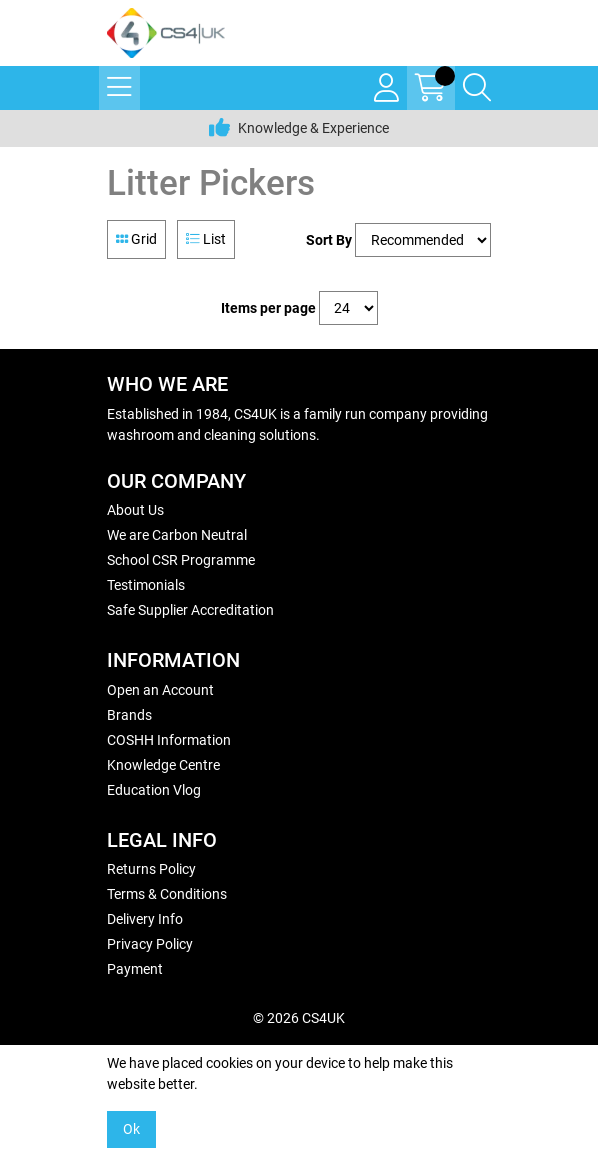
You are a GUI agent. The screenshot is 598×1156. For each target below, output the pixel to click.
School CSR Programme (181, 560)
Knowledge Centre (163, 765)
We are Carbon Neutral (177, 535)
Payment (135, 969)
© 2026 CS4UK (299, 1018)
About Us (135, 510)
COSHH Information (169, 740)
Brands (129, 715)
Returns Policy (151, 869)
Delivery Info (145, 919)
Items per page (268, 308)
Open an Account (160, 690)
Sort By (329, 240)
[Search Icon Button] (477, 88)
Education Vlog (154, 790)
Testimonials (146, 585)
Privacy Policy (150, 944)
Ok (131, 1129)
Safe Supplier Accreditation (190, 610)
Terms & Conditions (167, 894)
